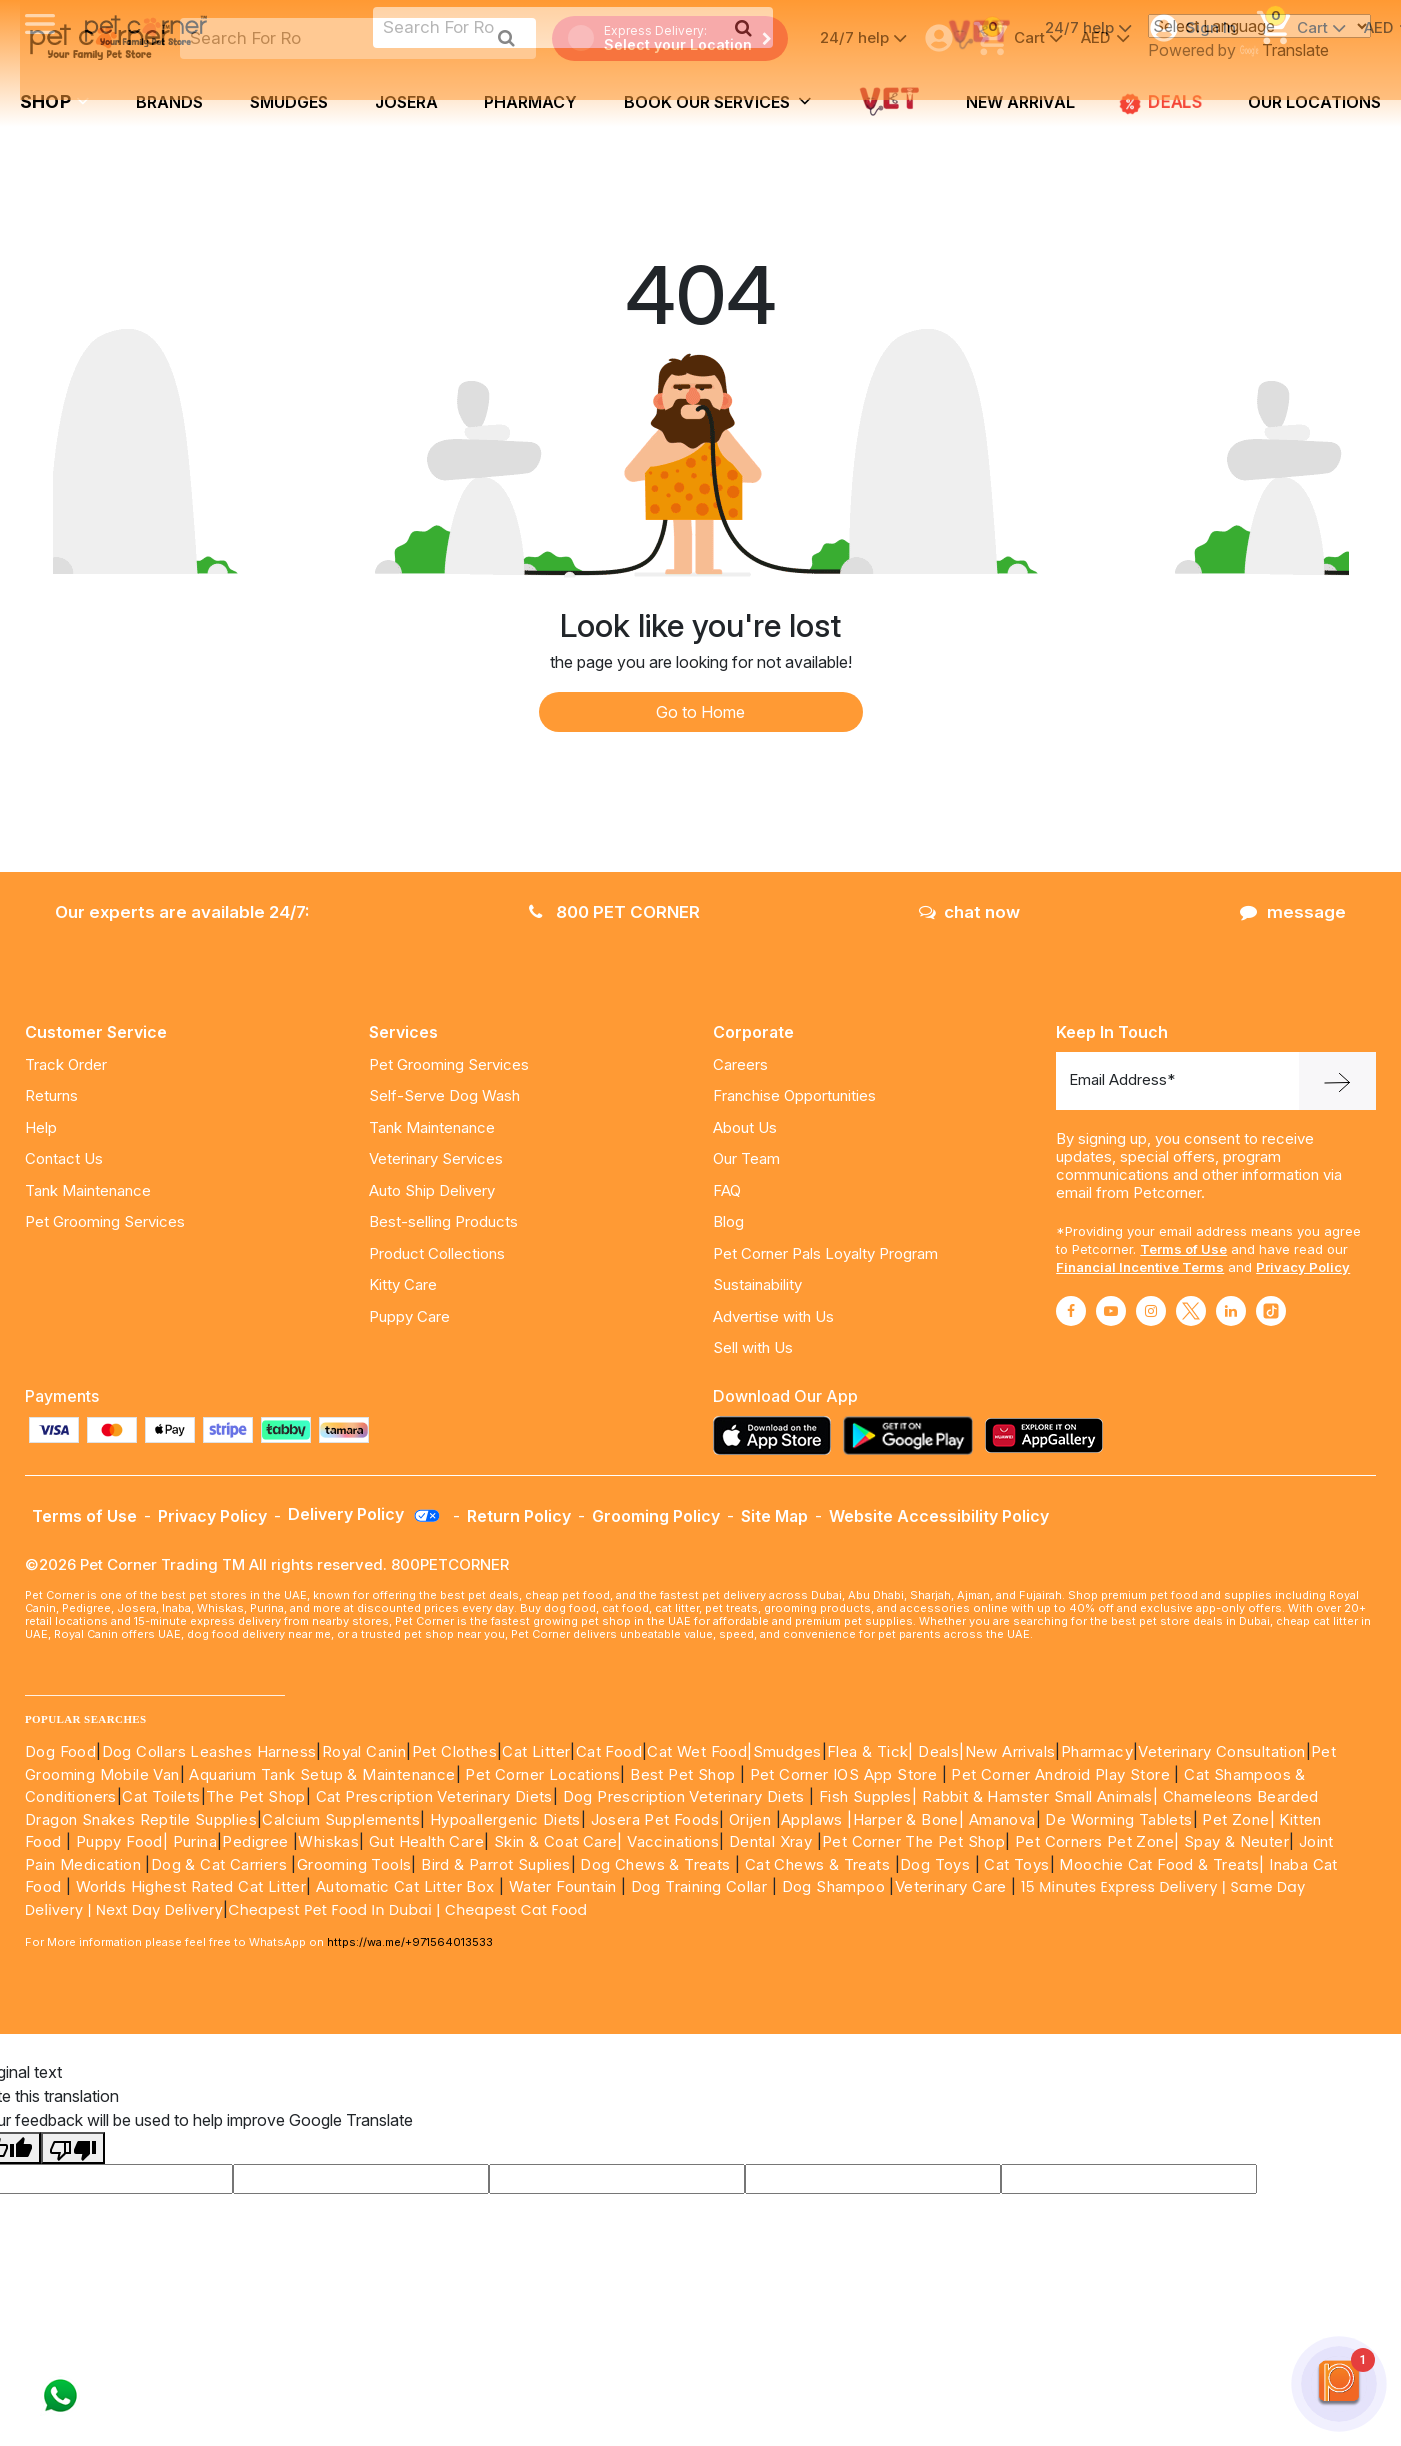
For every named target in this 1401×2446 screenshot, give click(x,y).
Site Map (774, 1516)
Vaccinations (671, 1841)
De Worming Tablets (1118, 1819)
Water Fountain (565, 1886)
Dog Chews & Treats (655, 1864)
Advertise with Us (773, 1316)
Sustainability (757, 1284)
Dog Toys (935, 1864)
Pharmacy (530, 102)
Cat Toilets (161, 1796)
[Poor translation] (73, 2148)
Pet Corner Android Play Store (1058, 1774)
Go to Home (700, 712)
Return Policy (519, 1516)
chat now (969, 912)
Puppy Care (409, 1316)
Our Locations (1314, 102)
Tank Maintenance (88, 1190)
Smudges (289, 102)
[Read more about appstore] (777, 1435)
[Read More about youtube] (1111, 1311)
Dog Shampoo (833, 1886)
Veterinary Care (953, 1886)
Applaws (812, 1819)
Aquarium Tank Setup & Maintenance (322, 1774)
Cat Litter (536, 1751)
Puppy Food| (119, 1841)
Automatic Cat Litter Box (405, 1886)
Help (41, 1127)
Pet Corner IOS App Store (844, 1774)
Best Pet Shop (685, 1774)
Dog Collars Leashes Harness (209, 1751)
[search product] (506, 38)
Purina (195, 1841)
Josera (406, 102)
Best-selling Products (443, 1221)
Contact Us (64, 1158)
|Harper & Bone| (905, 1819)
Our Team (746, 1158)
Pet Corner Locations (540, 1774)
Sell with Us (753, 1347)
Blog (728, 1221)
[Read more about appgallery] (1049, 1435)
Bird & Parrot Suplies (495, 1864)
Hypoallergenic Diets (505, 1819)
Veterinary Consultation (1221, 1751)
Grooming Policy (656, 1516)
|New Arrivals (1007, 1751)
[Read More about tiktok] (1271, 1311)
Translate (1284, 50)
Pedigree (255, 1841)
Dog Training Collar (696, 1886)
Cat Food (609, 1751)
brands (169, 102)
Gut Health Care (426, 1841)
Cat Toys (1016, 1864)
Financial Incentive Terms (1140, 1267)
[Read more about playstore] (913, 1435)
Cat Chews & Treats (820, 1864)
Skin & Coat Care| (558, 1841)
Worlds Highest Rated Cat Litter (188, 1886)
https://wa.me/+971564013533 (410, 1942)
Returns (51, 1095)
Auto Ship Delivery (432, 1190)
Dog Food (60, 1751)
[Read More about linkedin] (1231, 1311)
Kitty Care (403, 1284)
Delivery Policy (365, 1514)
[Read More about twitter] (1191, 1311)
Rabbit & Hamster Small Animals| (1042, 1796)
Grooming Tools (354, 1864)
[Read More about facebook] (1071, 1311)
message (1293, 912)
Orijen (752, 1819)
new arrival (1020, 102)
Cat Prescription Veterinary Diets (434, 1796)
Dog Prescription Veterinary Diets (686, 1796)
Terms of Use (1183, 1249)
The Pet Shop (256, 1796)
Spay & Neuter (1236, 1841)
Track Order (66, 1064)
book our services (718, 101)
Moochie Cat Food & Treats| (1161, 1864)
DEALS (1161, 102)
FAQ (727, 1190)
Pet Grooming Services (105, 1221)
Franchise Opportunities (794, 1095)
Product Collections (437, 1253)
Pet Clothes (454, 1751)
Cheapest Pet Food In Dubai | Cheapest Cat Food (411, 1910)
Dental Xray (773, 1841)
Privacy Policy (1303, 1267)
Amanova (1002, 1819)
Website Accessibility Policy (939, 1516)
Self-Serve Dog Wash (444, 1095)
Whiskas (328, 1841)
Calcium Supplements (341, 1819)
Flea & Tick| (872, 1751)
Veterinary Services (436, 1158)
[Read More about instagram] (1151, 1311)
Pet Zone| (1238, 1819)
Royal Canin (364, 1751)
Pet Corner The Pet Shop (913, 1841)
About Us (745, 1127)
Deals (938, 1751)
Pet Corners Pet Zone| (1097, 1841)
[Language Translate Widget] (1259, 26)
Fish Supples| (866, 1796)
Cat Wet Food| (699, 1751)
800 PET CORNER (614, 912)
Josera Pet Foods (652, 1819)
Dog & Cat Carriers (219, 1864)
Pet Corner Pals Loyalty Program (825, 1253)
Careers (740, 1064)
